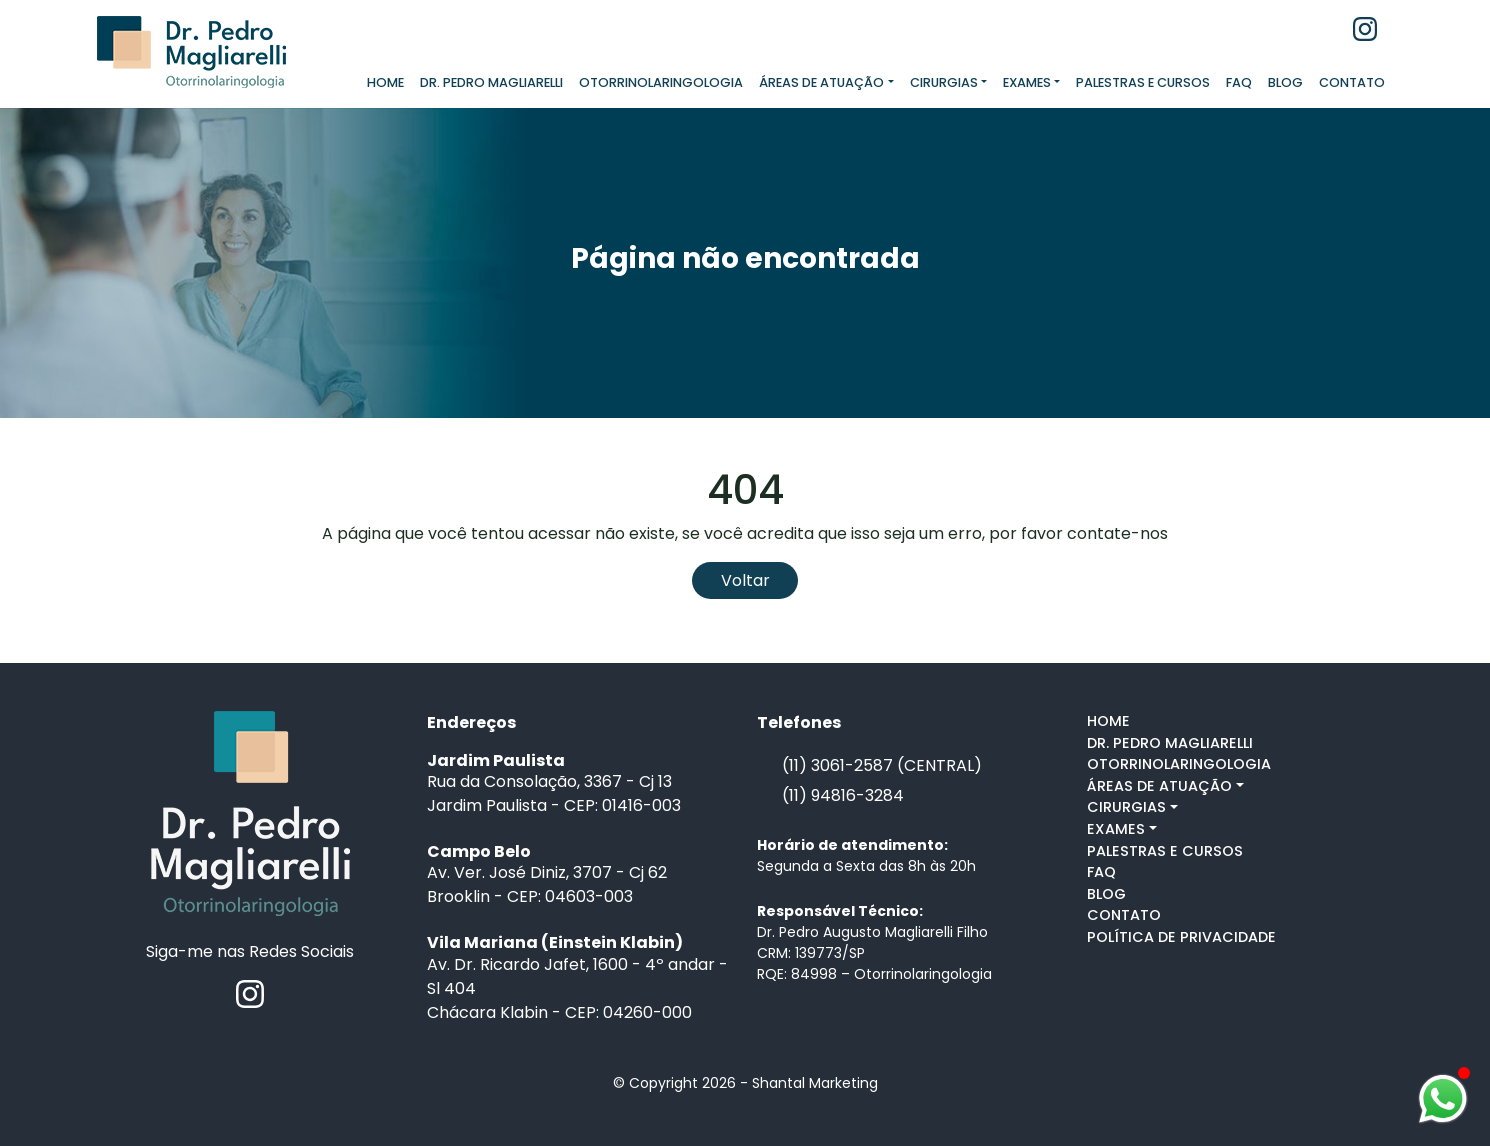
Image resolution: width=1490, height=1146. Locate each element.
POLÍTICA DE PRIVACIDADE (1181, 937)
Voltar (745, 580)
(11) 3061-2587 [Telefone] (837, 765)
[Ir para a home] (250, 812)
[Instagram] (1365, 27)
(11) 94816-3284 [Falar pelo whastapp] (843, 795)
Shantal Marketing (815, 1083)
